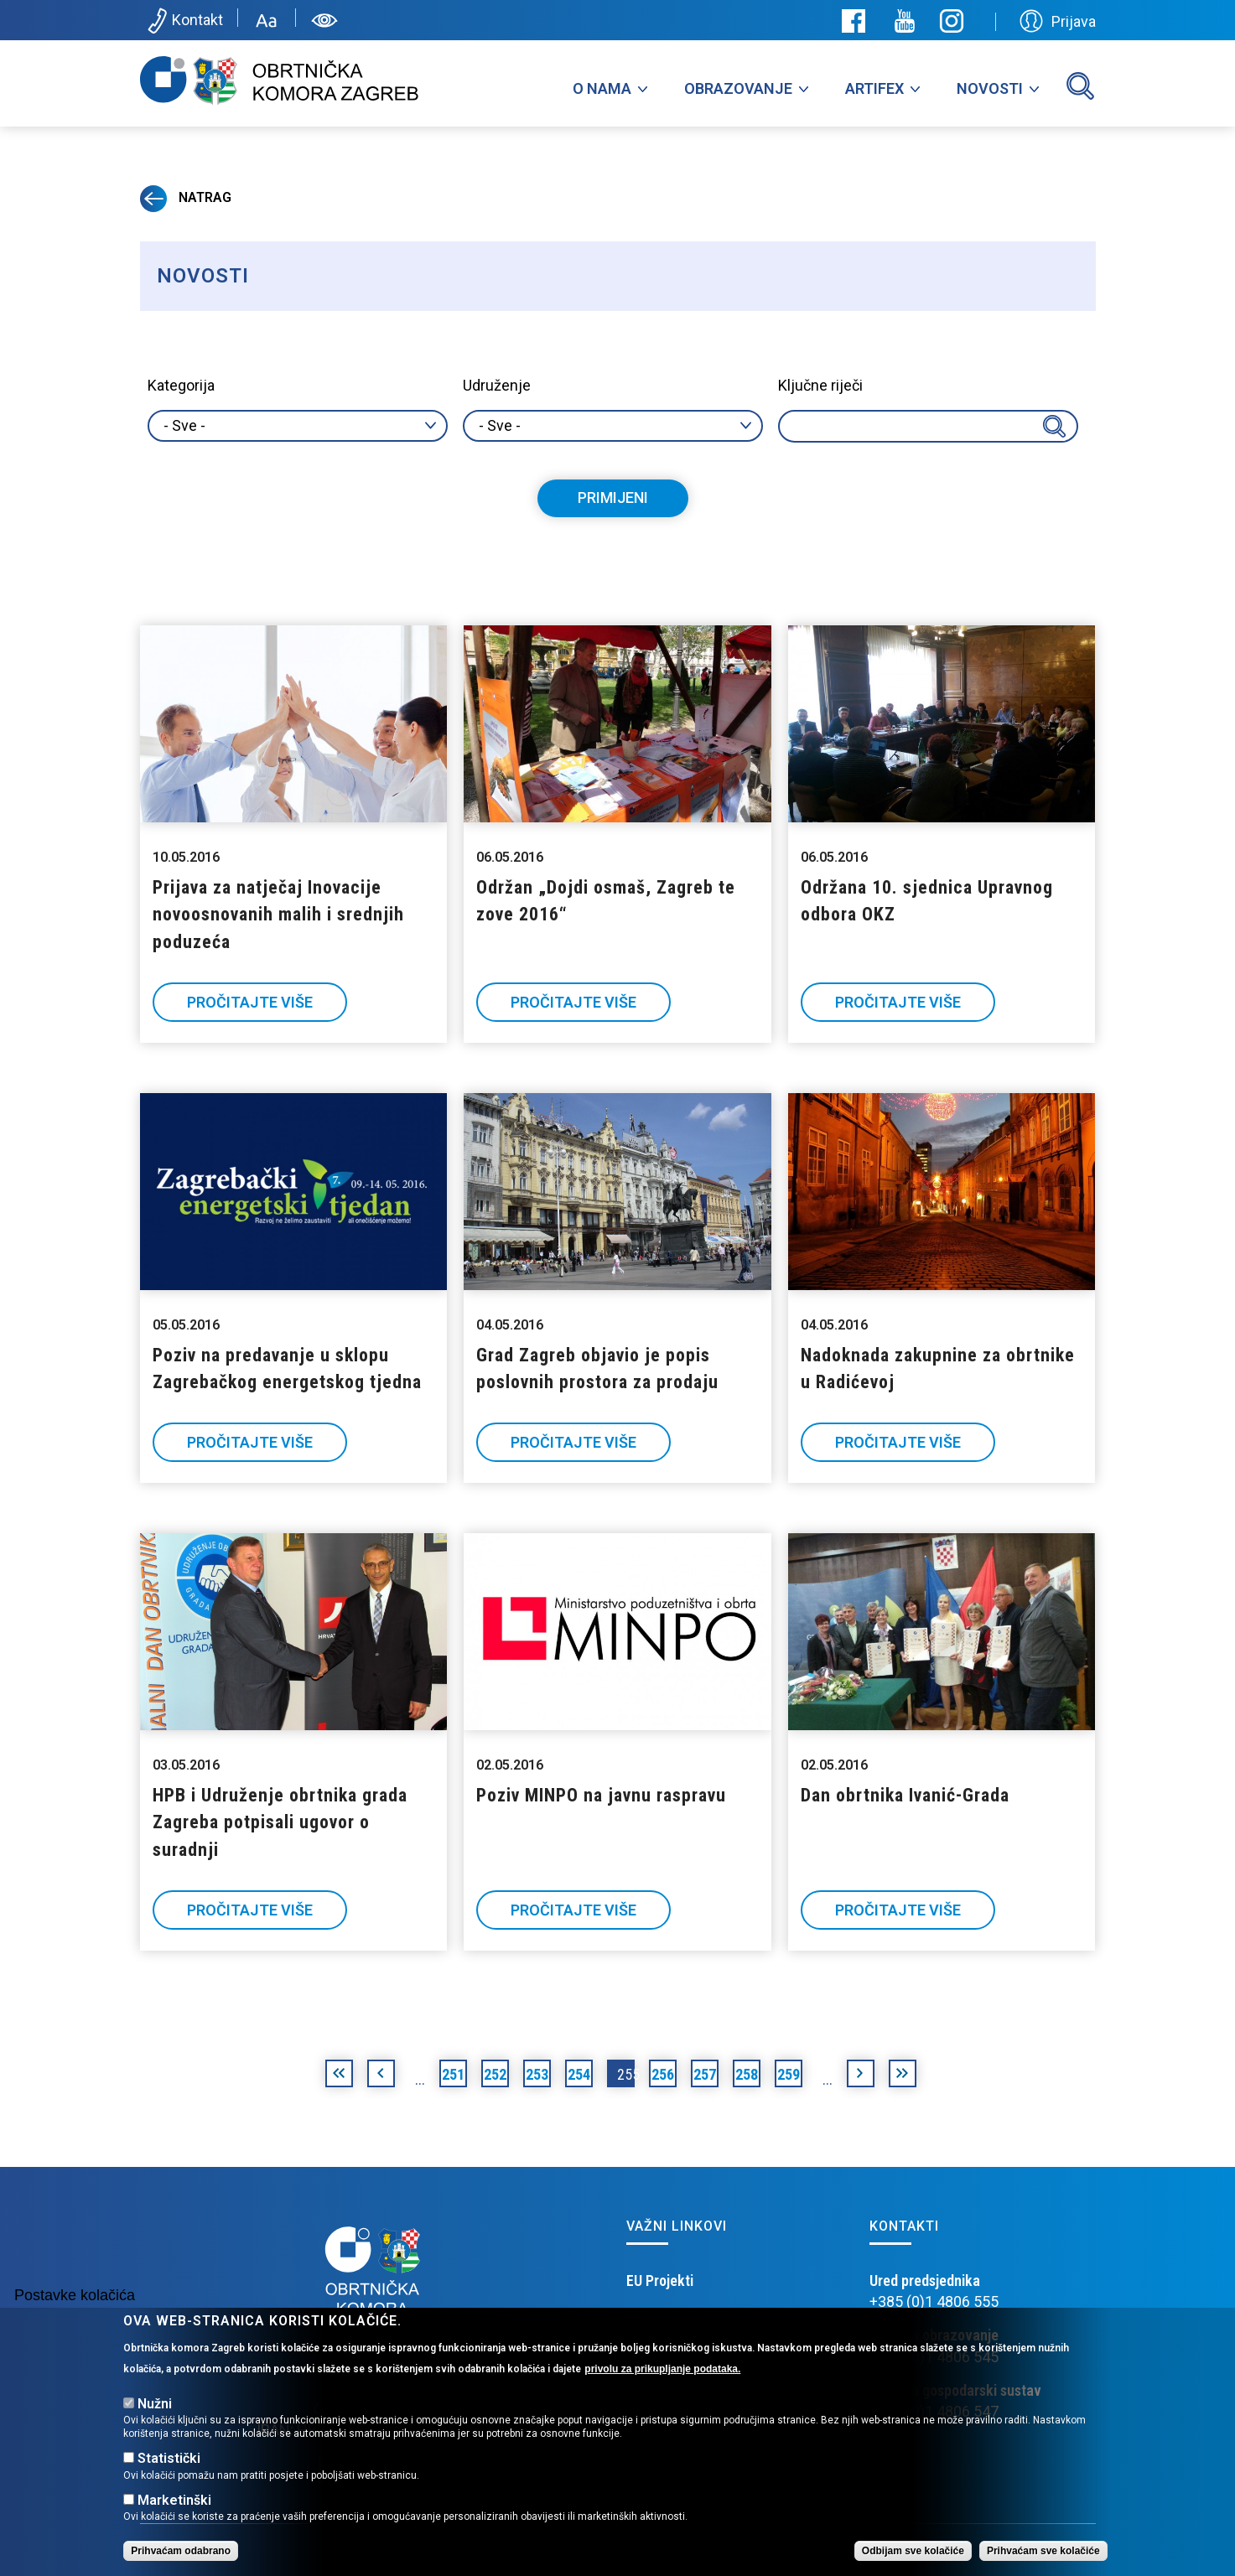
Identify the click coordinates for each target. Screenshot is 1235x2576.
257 (704, 2074)
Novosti (990, 88)
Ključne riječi (820, 385)
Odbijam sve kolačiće (913, 2551)
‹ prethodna (381, 2076)
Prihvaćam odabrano (181, 2551)
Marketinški (174, 2500)
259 (788, 2074)
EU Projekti (659, 2280)
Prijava (1058, 21)
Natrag (185, 197)
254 (579, 2074)
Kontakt (184, 21)
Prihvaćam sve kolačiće (1043, 2551)
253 (537, 2074)
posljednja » (902, 2076)
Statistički (169, 2458)
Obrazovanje (738, 88)
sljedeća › (860, 2076)
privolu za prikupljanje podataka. (662, 2369)
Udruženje (497, 385)
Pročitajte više (250, 1002)
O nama (602, 88)
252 (495, 2074)
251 (453, 2074)
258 (746, 2074)
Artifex (874, 88)
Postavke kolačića (74, 2295)
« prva (339, 2076)
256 (662, 2074)
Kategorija (181, 385)
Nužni (155, 2404)
